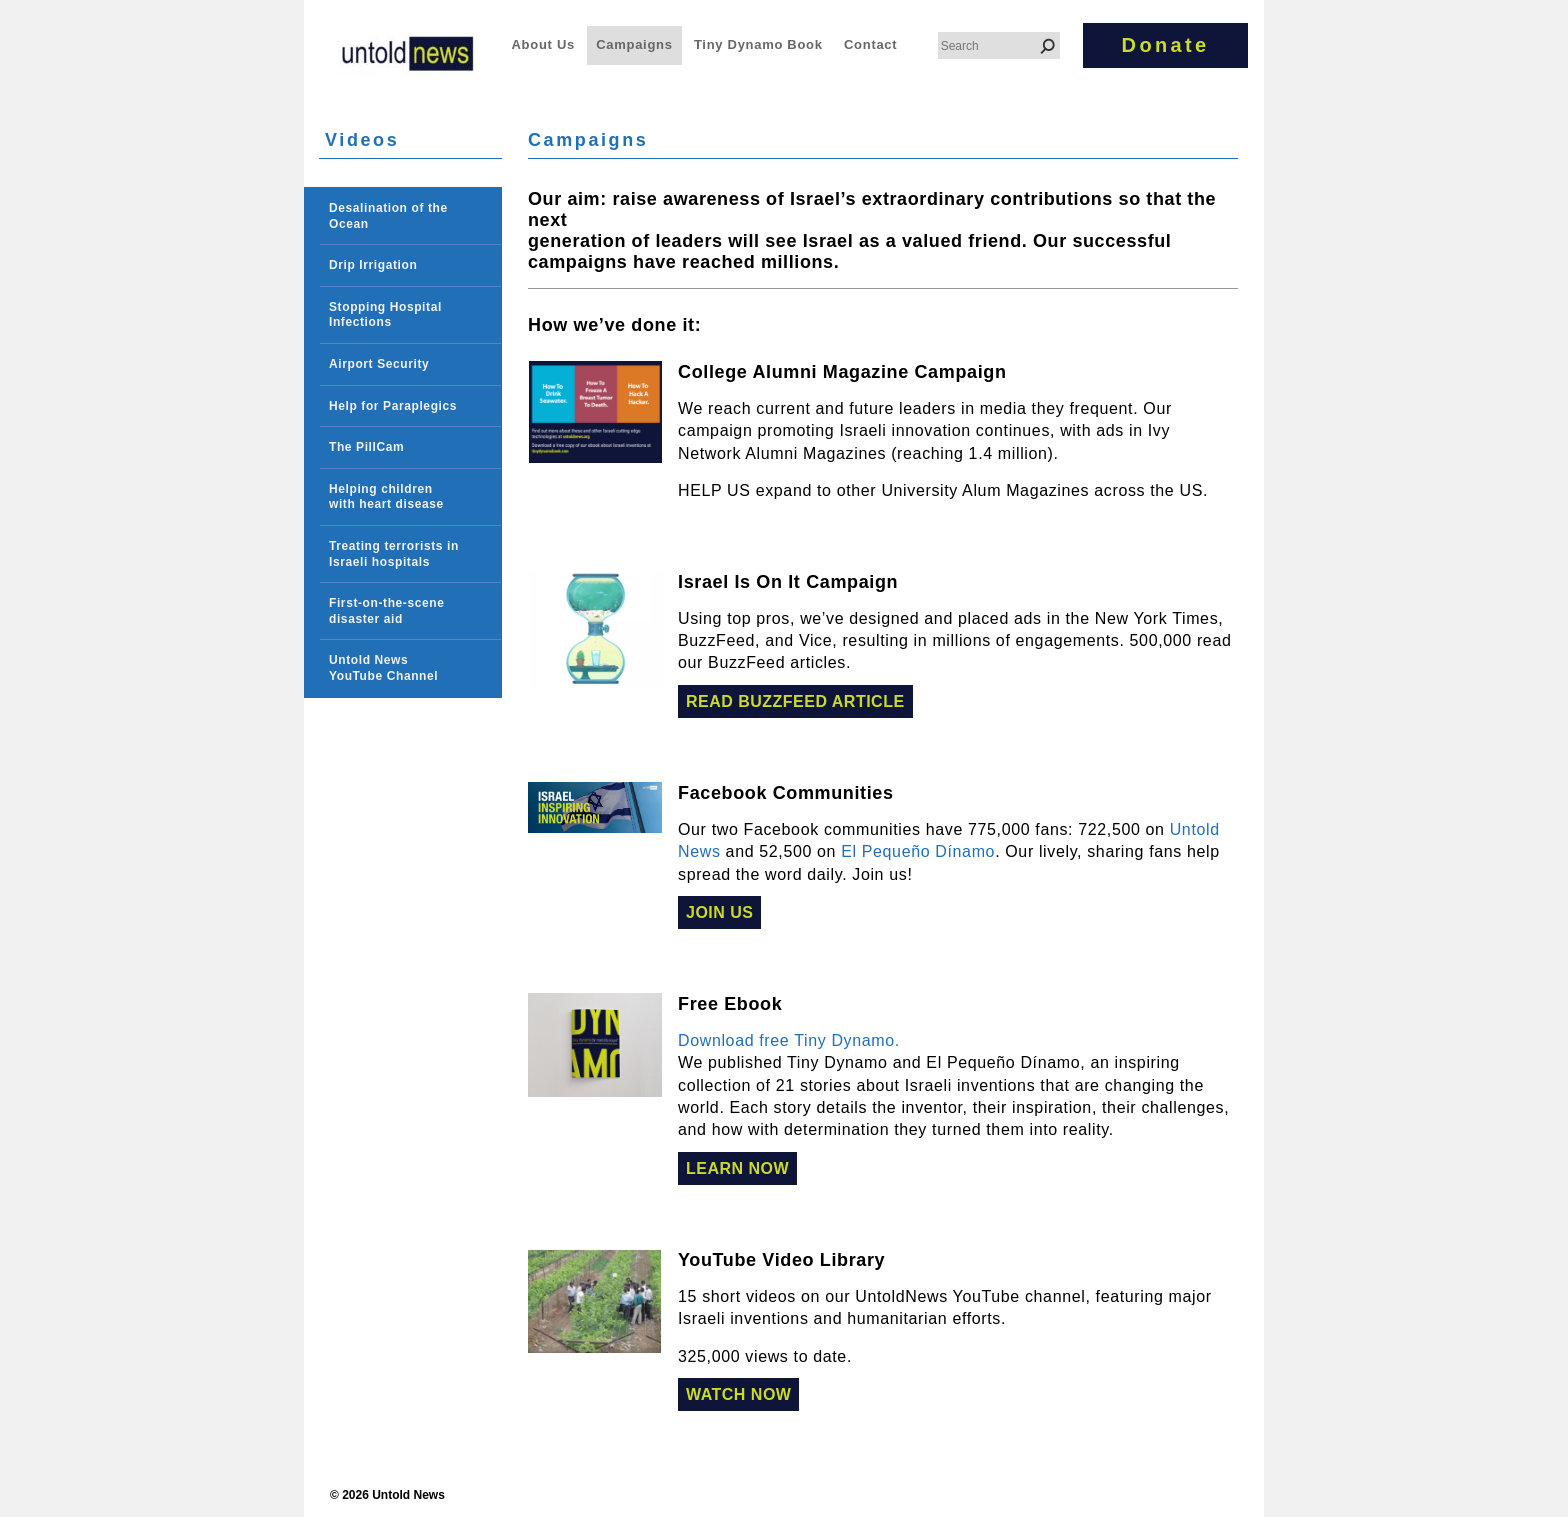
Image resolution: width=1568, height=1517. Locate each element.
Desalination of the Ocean (388, 216)
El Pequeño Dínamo (918, 851)
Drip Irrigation (373, 265)
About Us (543, 44)
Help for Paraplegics (393, 406)
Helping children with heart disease (386, 497)
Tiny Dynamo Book (758, 44)
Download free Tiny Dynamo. (789, 1040)
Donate (1166, 45)
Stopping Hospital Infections (385, 315)
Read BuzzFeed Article (795, 701)
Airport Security (379, 364)
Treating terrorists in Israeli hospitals (394, 554)
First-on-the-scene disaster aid (386, 611)
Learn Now (737, 1168)
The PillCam (366, 447)
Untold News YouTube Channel (383, 668)
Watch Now (738, 1394)
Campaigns (634, 44)
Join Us (719, 912)
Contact (870, 44)
